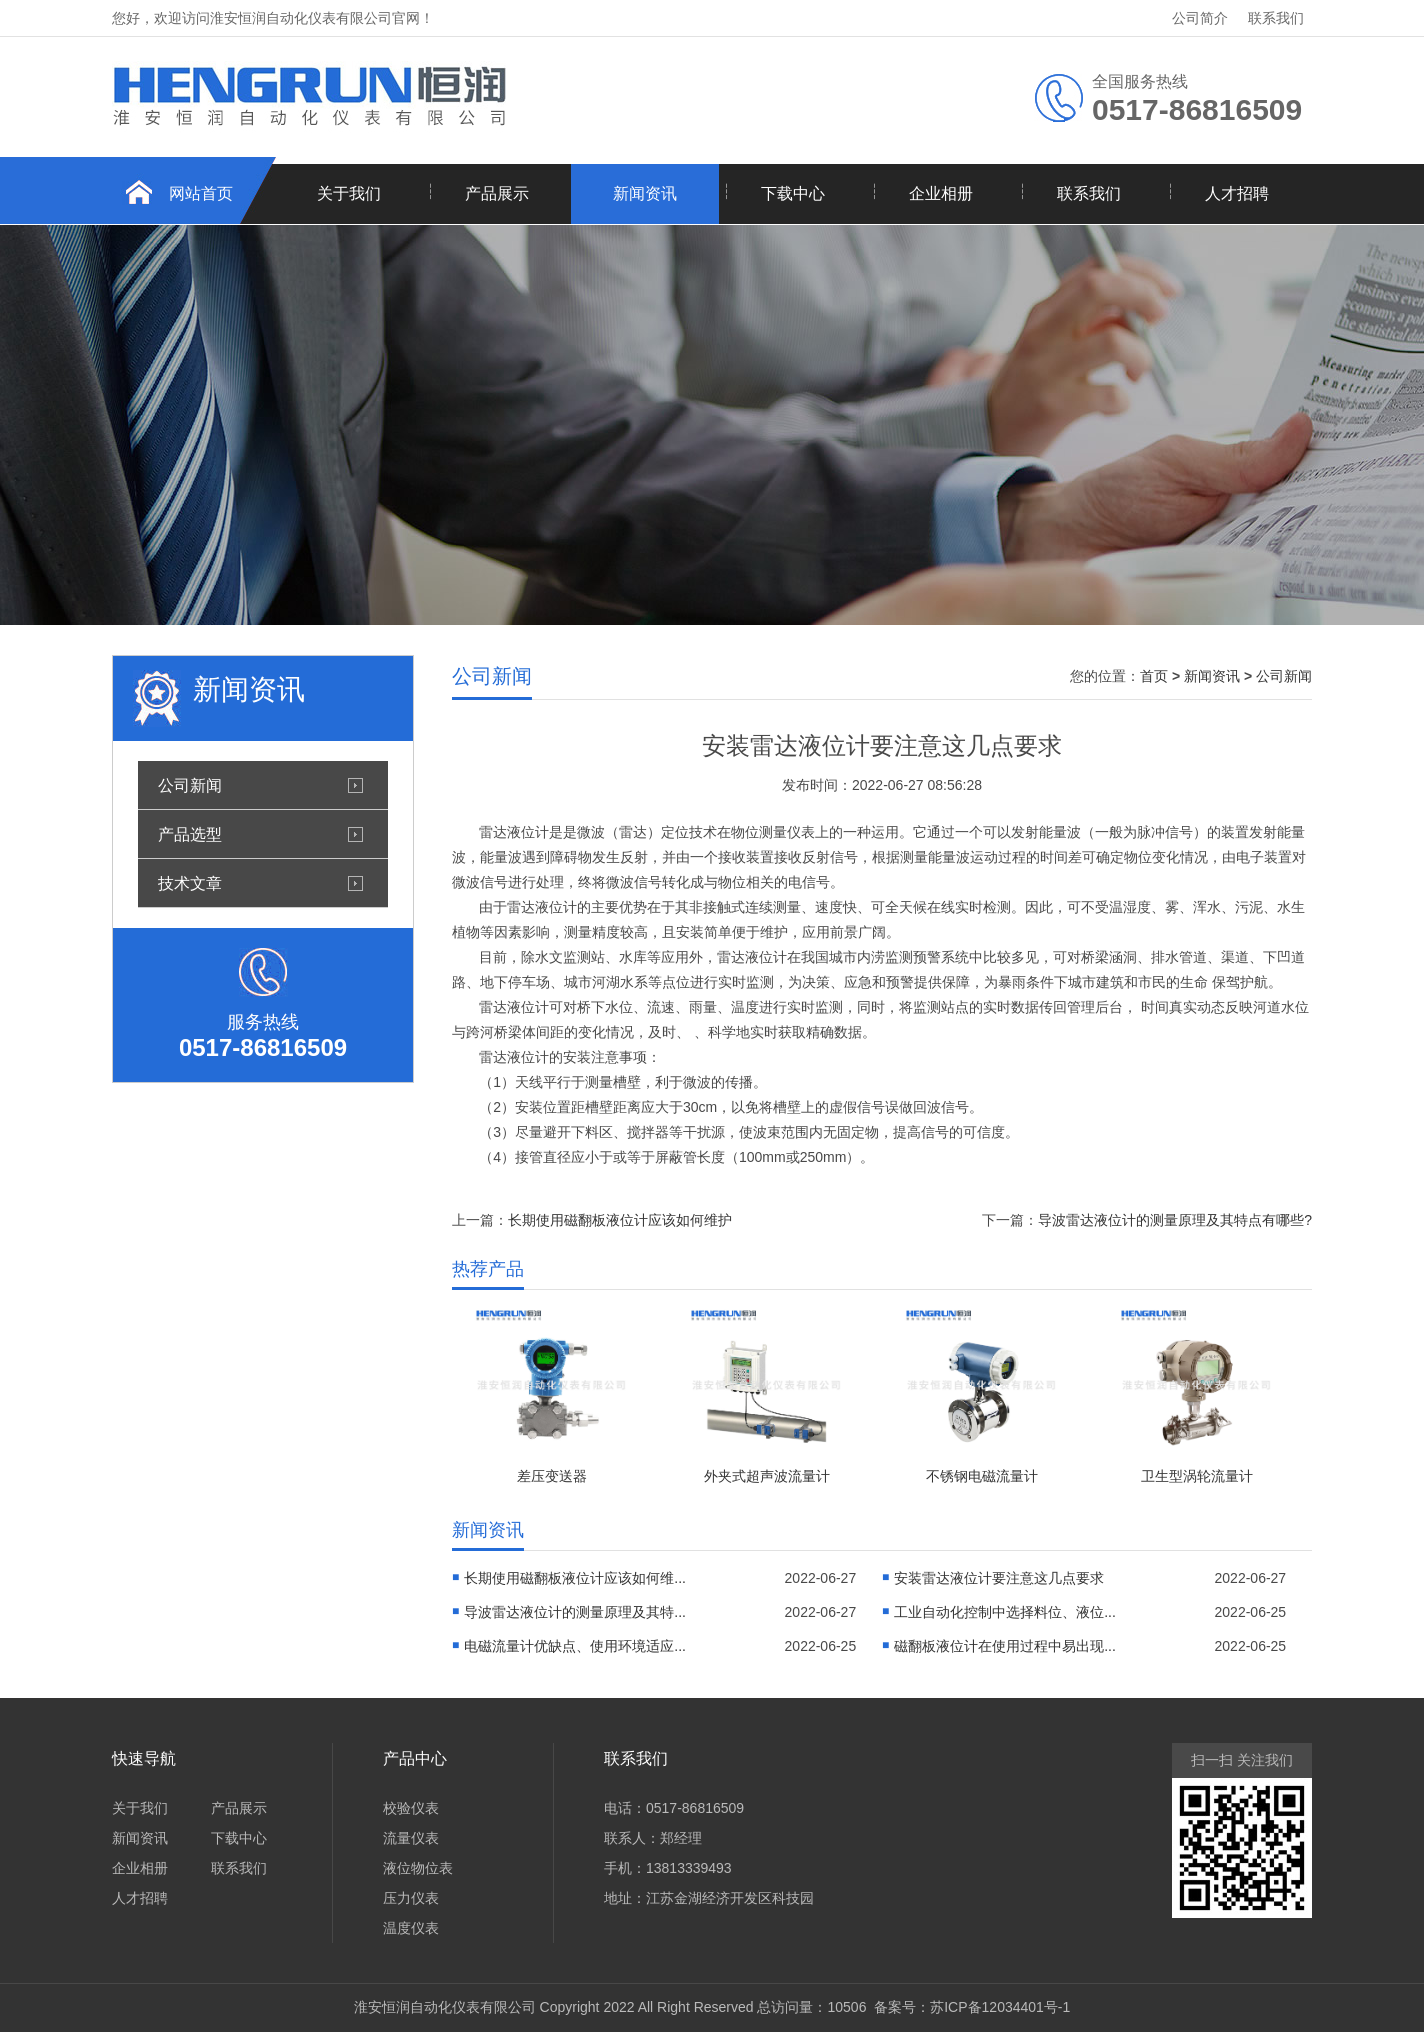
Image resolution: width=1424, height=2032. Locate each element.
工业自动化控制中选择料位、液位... (1005, 1612)
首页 (1154, 676)
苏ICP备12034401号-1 (1000, 2007)
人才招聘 (1237, 193)
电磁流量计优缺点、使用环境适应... (575, 1646)
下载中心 (793, 193)
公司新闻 (190, 785)
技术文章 (190, 883)
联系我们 (1276, 18)
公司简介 (1200, 18)
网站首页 (201, 193)
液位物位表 (418, 1868)
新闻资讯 (645, 193)
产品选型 (190, 834)
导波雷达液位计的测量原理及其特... (575, 1612)
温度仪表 (411, 1928)
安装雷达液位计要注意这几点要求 (999, 1578)
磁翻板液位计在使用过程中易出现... (1005, 1646)
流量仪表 (411, 1838)
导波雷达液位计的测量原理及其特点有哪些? (1175, 1220)
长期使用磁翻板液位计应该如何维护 (620, 1220)
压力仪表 (411, 1898)
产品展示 (497, 193)
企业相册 (941, 193)
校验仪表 (411, 1808)
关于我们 (349, 193)
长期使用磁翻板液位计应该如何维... (575, 1578)
